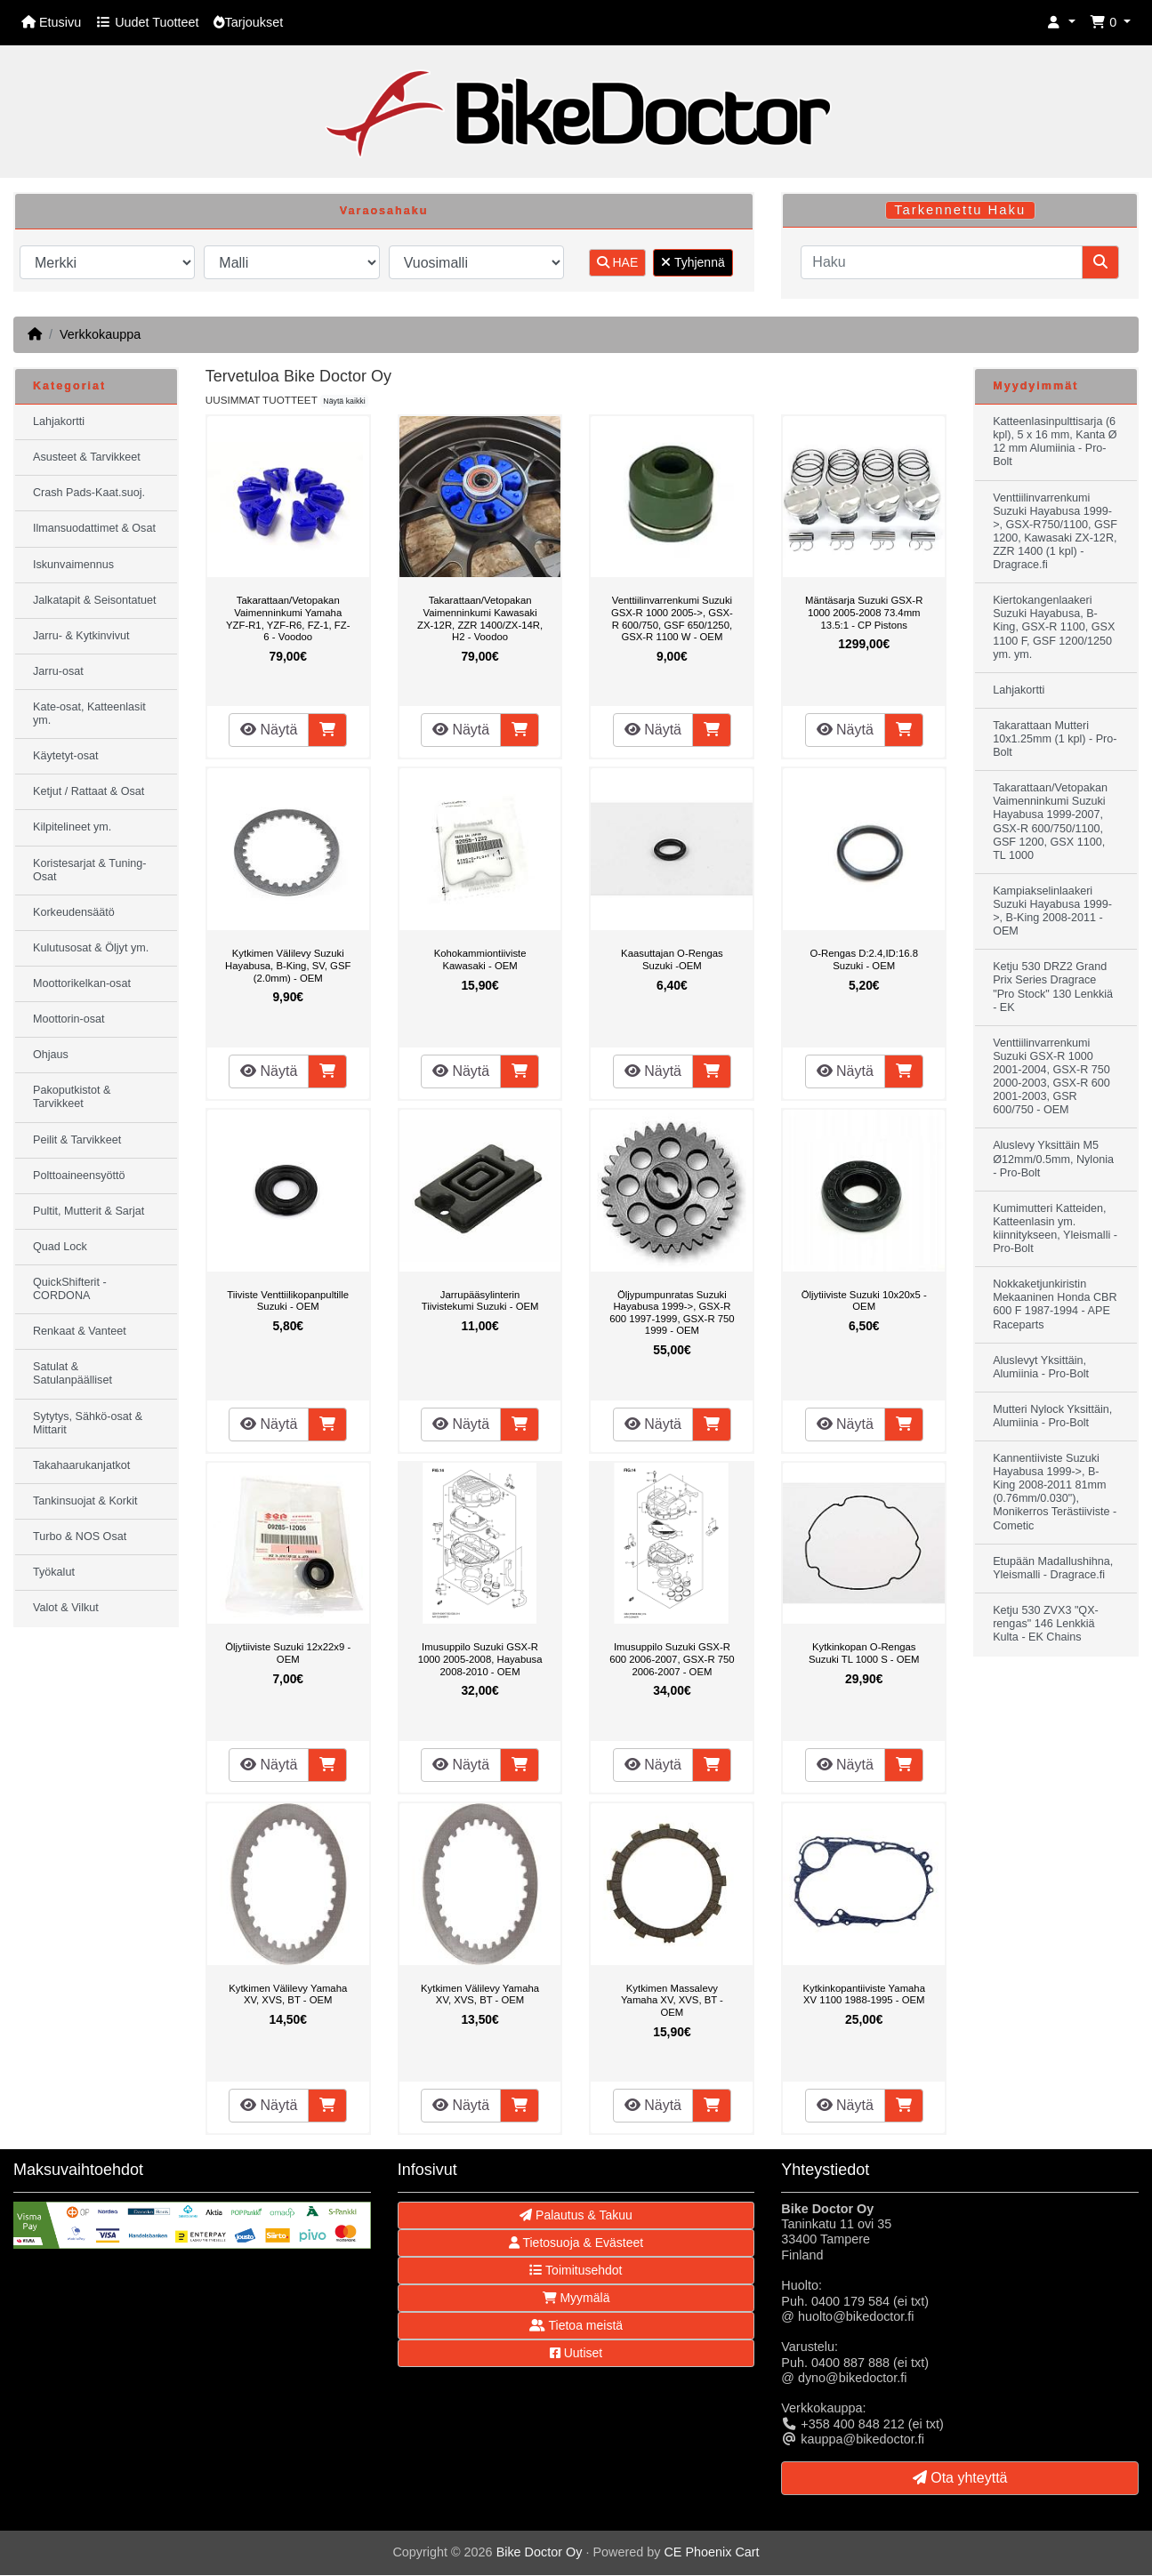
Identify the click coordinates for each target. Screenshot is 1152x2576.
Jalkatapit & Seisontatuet (95, 600)
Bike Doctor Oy (539, 2552)
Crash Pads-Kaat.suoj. (89, 492)
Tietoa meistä (576, 2325)
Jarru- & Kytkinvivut (81, 636)
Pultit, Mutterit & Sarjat (88, 1211)
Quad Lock (60, 1246)
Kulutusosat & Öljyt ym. (91, 948)
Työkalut (54, 1572)
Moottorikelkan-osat (82, 983)
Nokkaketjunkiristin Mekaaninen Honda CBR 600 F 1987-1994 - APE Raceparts (1054, 1304)
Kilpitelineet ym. (72, 827)
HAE (618, 262)
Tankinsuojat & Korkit (85, 1501)
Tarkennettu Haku (960, 210)
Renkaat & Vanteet (79, 1331)
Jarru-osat (58, 671)
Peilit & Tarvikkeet (77, 1140)
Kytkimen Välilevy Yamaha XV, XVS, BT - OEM (288, 1994)
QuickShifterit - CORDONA (70, 1289)
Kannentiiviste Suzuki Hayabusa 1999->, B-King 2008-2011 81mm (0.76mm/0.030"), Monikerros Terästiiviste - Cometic (1054, 1492)
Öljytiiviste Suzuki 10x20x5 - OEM (864, 1300)
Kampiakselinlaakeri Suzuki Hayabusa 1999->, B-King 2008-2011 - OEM (1052, 911)
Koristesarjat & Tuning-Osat (89, 870)
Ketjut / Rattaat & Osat (88, 791)
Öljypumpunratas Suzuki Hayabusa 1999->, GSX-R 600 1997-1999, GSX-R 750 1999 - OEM (671, 1312)
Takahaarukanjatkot (81, 1465)
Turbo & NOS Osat (79, 1536)
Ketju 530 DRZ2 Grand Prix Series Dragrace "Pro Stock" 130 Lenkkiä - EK (1053, 986)
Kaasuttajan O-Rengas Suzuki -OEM (672, 959)
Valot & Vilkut (66, 1607)
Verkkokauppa (100, 334)
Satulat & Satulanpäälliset (72, 1373)
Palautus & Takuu (576, 2215)
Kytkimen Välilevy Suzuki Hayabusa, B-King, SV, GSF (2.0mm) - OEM (287, 965)
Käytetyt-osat (66, 756)
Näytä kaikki (344, 401)
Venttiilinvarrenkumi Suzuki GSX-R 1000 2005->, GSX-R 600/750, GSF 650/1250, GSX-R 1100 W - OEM (672, 618)
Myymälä (576, 2298)
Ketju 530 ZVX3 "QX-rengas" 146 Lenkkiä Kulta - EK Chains (1046, 1623)
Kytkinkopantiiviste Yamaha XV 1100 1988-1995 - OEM (863, 1994)
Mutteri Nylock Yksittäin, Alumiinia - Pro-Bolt (1052, 1416)
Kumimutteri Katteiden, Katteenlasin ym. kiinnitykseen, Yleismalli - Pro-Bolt (1055, 1228)
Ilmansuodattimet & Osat (94, 528)
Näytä (268, 729)
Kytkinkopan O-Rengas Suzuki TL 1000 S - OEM (864, 1653)
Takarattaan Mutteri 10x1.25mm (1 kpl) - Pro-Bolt (1054, 738)
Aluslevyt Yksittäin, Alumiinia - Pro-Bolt (1041, 1367)
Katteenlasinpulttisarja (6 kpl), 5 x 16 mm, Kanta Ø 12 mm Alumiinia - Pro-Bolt (1054, 441)
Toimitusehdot (575, 2270)
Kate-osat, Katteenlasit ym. (89, 713)
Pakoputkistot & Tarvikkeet (72, 1097)
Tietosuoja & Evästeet (576, 2242)
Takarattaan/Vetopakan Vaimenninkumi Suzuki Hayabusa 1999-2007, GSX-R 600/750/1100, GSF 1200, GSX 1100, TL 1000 (1050, 822)
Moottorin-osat (69, 1019)
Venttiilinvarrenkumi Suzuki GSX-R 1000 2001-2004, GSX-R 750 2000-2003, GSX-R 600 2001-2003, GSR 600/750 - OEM (1051, 1077)
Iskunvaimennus (73, 564)
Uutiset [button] (576, 2353)
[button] (1061, 22)
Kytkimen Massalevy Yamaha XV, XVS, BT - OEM (672, 2000)
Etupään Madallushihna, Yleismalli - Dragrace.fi (1053, 1568)
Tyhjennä (692, 262)
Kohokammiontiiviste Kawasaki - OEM (480, 959)
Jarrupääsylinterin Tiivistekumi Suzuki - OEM (480, 1300)
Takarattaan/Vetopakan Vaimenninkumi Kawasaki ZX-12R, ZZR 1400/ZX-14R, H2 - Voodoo (480, 618)
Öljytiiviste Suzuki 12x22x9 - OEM (287, 1653)
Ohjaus (50, 1054)
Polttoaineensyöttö (79, 1175)
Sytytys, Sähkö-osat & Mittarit (87, 1423)
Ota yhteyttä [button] (960, 2477)
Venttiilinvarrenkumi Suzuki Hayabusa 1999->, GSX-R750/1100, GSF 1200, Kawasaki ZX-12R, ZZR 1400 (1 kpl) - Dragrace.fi (1055, 532)
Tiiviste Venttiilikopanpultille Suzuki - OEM (288, 1300)
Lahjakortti (59, 421)
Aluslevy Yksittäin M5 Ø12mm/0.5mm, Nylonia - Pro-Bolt (1053, 1158)
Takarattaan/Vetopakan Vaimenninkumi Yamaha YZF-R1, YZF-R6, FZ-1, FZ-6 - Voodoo (288, 618)
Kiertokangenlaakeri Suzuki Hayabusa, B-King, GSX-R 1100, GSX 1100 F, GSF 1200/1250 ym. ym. (1054, 627)
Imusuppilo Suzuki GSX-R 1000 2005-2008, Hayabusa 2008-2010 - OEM (480, 1658)
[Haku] (942, 262)
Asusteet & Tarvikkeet (87, 457)
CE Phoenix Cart (711, 2552)
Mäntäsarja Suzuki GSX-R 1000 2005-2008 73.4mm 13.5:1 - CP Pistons (863, 612)
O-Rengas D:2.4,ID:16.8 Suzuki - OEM (864, 959)
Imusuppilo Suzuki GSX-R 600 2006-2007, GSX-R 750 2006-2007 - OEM (671, 1658)
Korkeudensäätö (74, 912)
